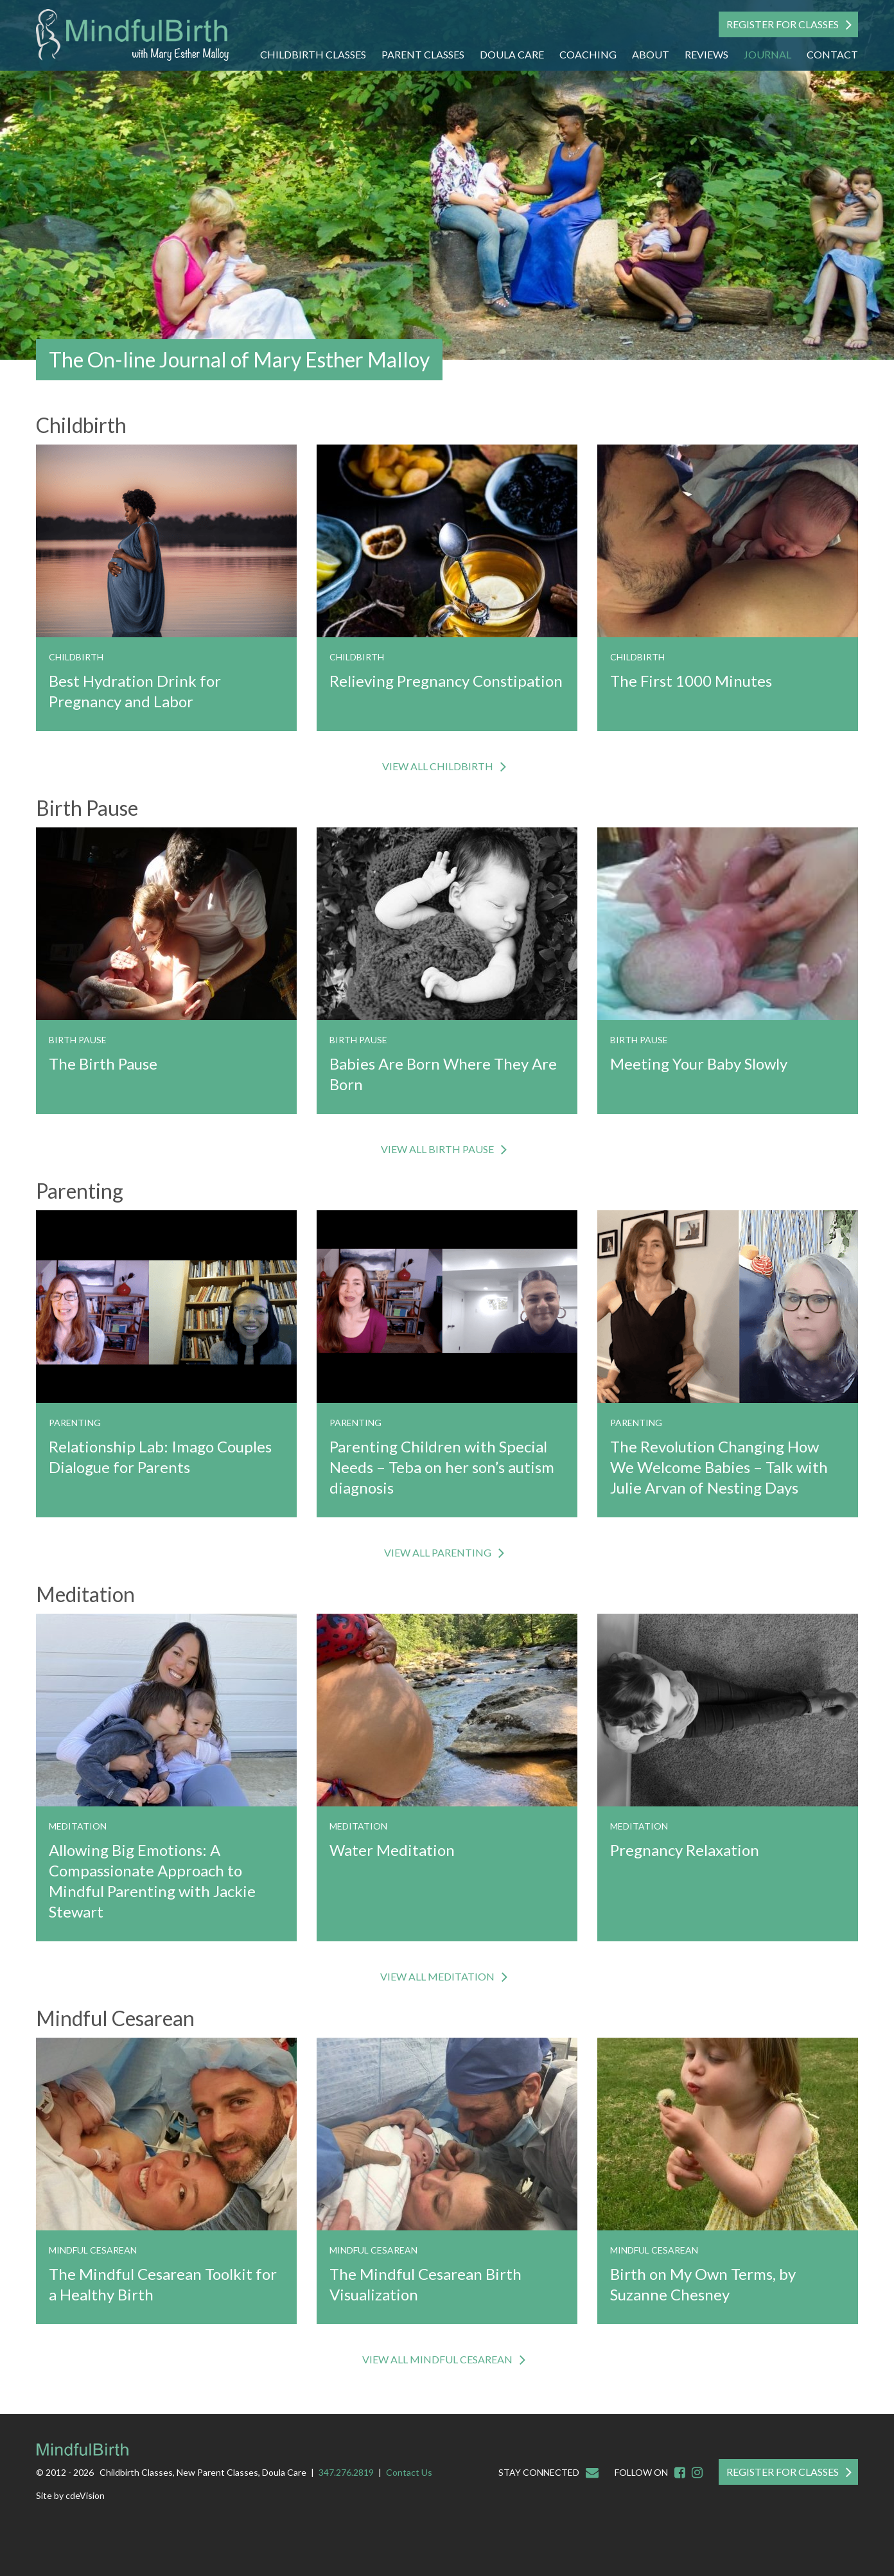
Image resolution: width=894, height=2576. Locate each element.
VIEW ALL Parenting (437, 1552)
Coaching (588, 54)
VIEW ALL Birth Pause (437, 1149)
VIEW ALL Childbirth (437, 766)
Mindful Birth (132, 35)
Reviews (706, 54)
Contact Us (409, 2471)
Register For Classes (782, 24)
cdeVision (85, 2494)
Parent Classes (422, 54)
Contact (832, 54)
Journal (767, 54)
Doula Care (512, 54)
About (650, 54)
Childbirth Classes (313, 54)
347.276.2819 (346, 2471)
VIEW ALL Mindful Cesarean (437, 2359)
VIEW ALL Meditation (437, 1976)
